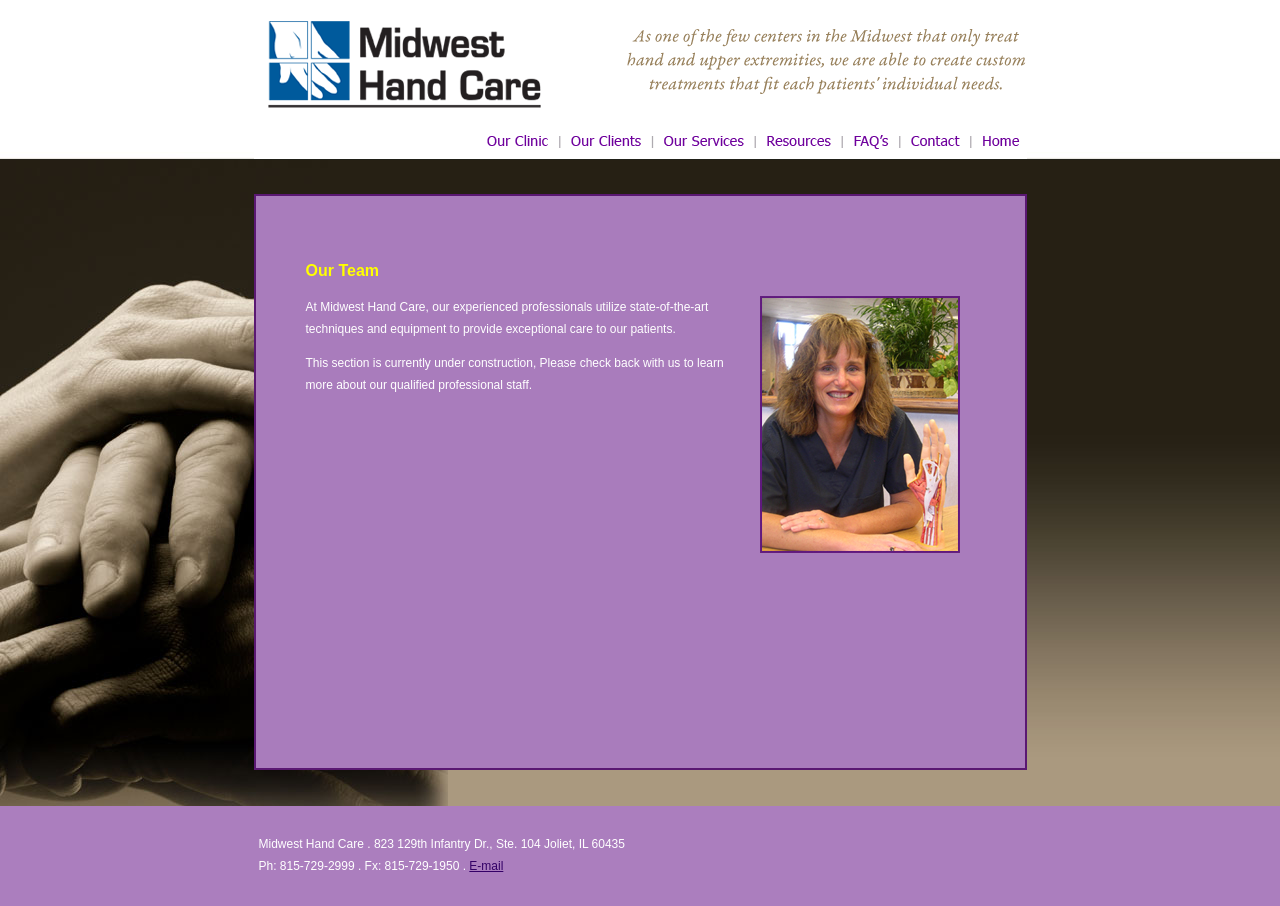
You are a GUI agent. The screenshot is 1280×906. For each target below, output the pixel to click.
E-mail (486, 866)
